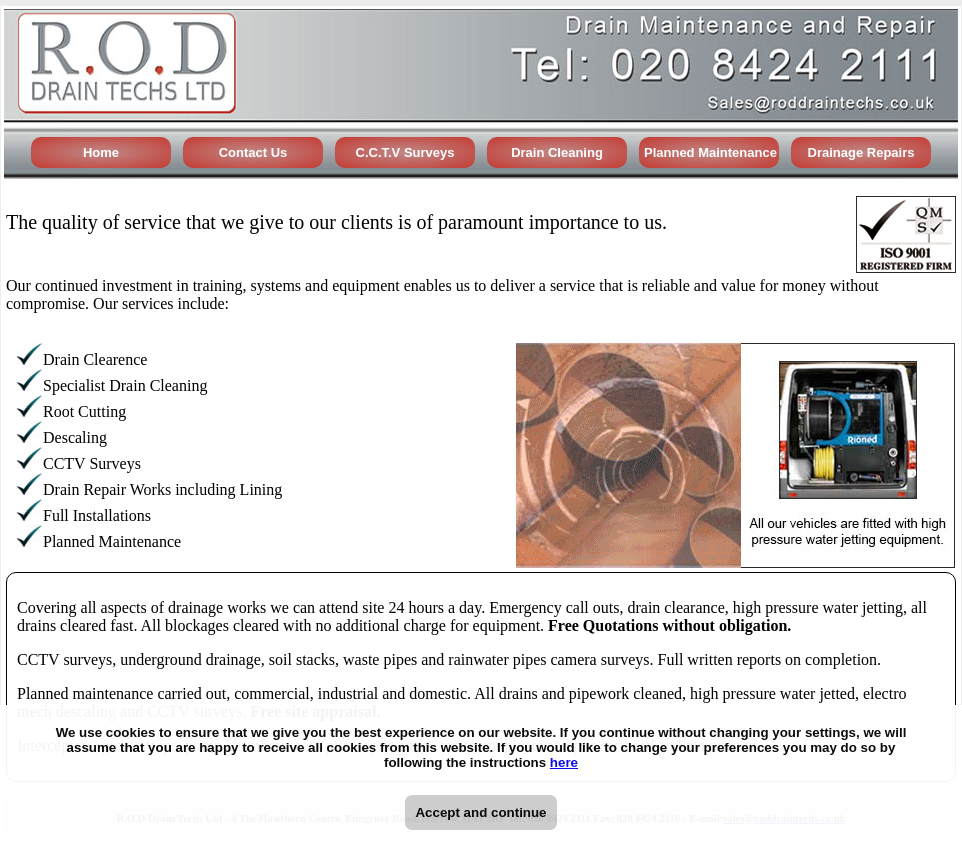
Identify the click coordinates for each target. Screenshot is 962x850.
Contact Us (253, 152)
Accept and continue (480, 812)
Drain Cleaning (557, 152)
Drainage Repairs (861, 152)
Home (101, 152)
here (564, 762)
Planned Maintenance (710, 152)
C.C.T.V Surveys (405, 152)
